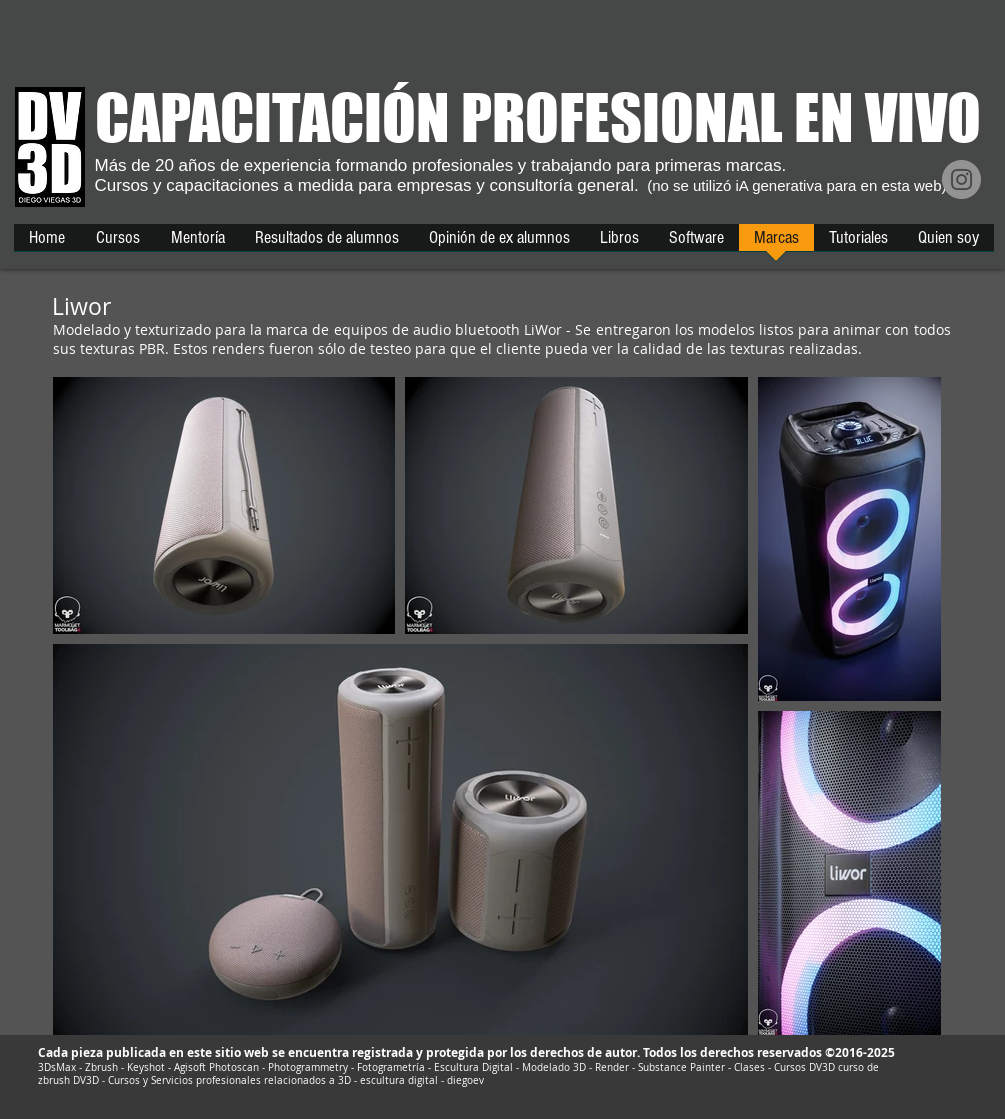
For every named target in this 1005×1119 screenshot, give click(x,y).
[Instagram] (961, 179)
